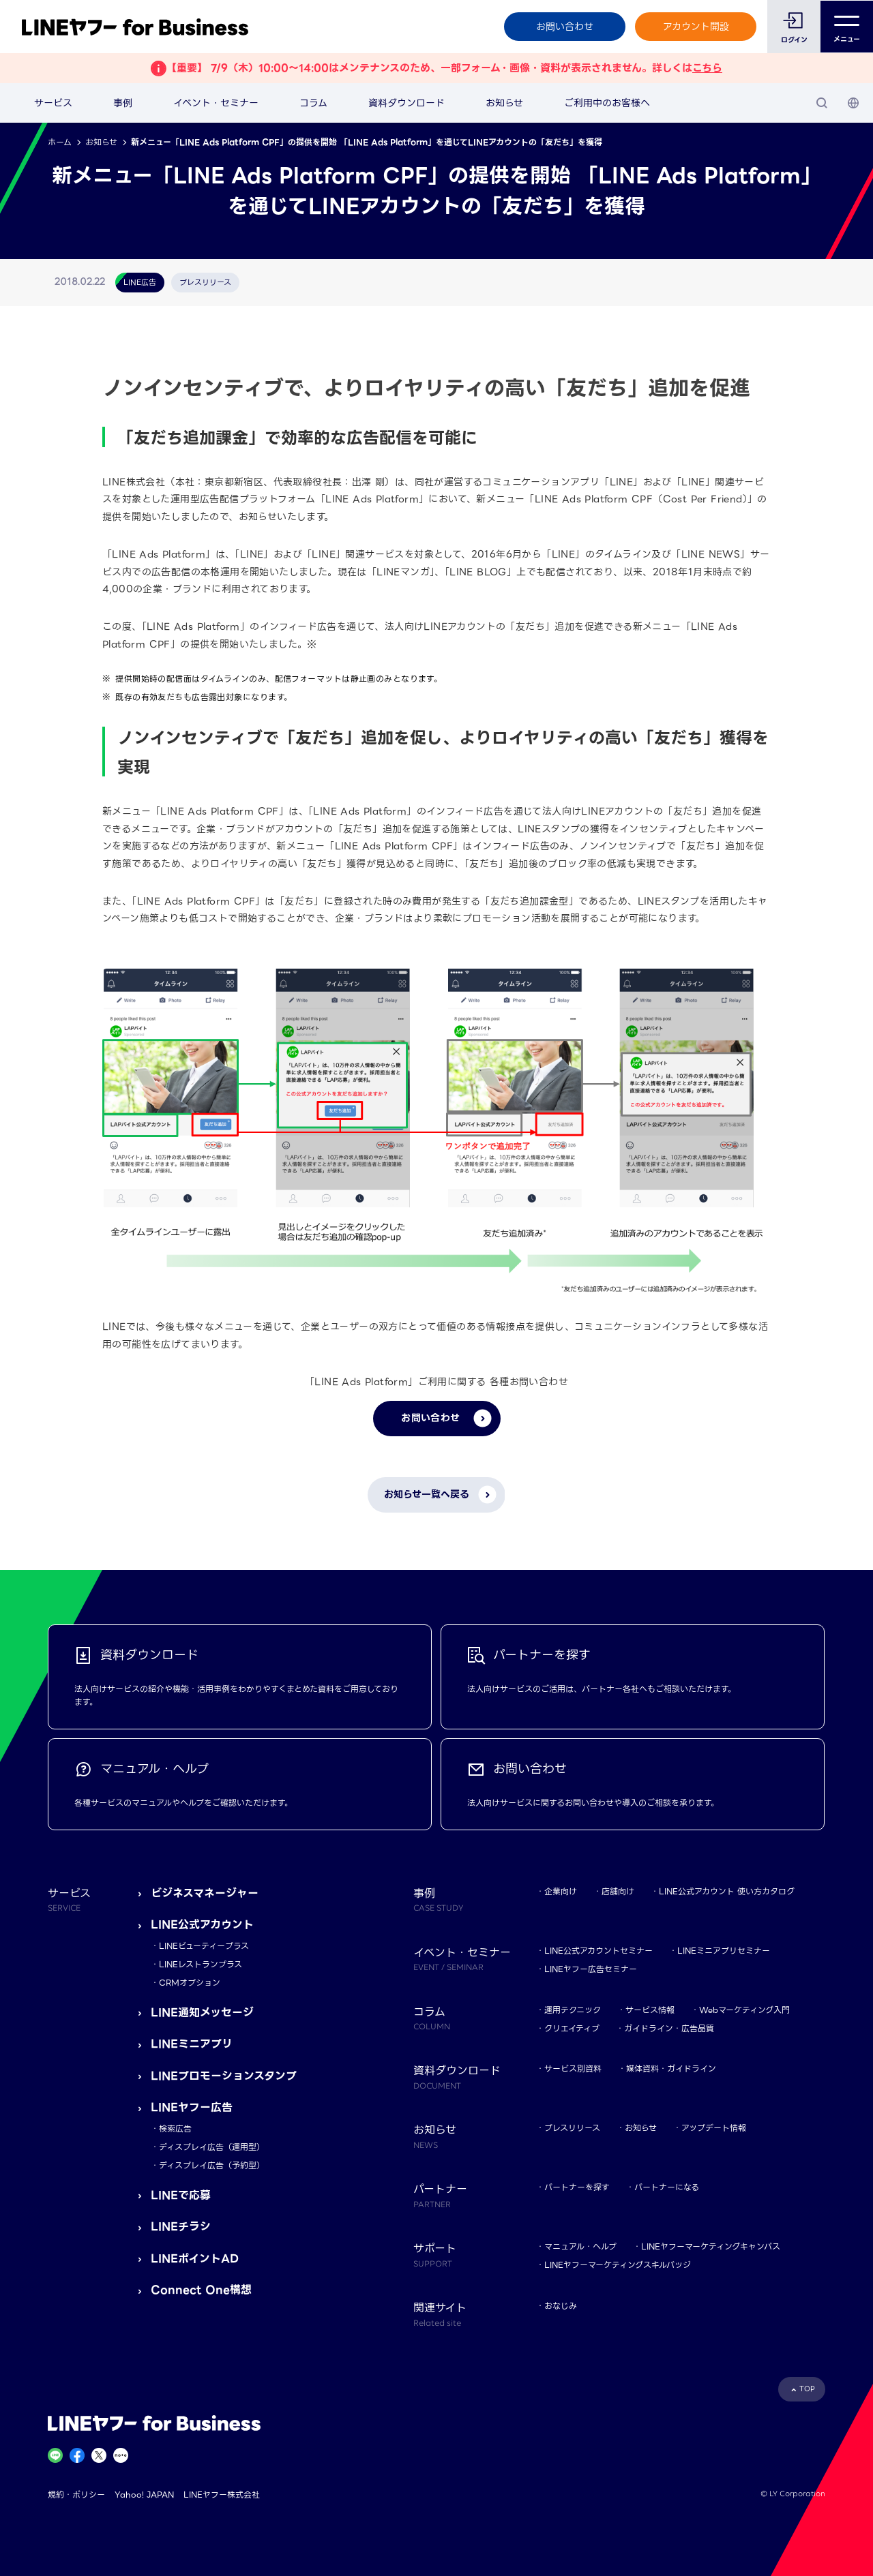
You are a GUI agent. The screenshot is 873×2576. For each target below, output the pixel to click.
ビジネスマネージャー (204, 1893)
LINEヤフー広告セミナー (590, 1969)
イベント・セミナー (215, 102)
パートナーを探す (577, 2187)
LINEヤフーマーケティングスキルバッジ (617, 2264)
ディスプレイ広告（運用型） (212, 2146)
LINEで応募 (181, 2195)
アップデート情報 (713, 2127)
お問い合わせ (564, 26)
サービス (53, 102)
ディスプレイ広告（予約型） (212, 2165)
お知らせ (504, 102)
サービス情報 (650, 2009)
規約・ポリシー (76, 2494)
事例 (122, 102)
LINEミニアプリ (192, 2043)
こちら (707, 68)
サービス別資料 (573, 2068)
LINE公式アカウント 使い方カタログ (727, 1891)
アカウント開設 (695, 26)
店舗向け (618, 1891)
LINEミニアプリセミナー (723, 1950)
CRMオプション (189, 1982)
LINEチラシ (181, 2226)
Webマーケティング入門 (744, 2009)
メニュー (846, 27)
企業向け (560, 1891)
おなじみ (560, 2305)
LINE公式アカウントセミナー (598, 1950)
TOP (807, 2389)
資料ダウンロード (406, 102)
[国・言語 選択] (853, 103)
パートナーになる (666, 2187)
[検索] (822, 103)
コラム (313, 102)
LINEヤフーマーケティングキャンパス (710, 2246)
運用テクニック (572, 2009)
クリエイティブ (572, 2028)
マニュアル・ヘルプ (580, 2246)
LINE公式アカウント (202, 1924)
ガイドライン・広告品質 (669, 2028)
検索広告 (175, 2128)
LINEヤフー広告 (192, 2107)
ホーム (60, 142)
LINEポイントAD (195, 2258)
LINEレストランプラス (200, 1964)
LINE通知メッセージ (202, 2012)
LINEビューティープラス (204, 1945)
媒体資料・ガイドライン (671, 2068)
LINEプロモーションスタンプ (224, 2076)
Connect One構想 (201, 2290)
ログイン (793, 40)
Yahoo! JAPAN (144, 2494)
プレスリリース (572, 2127)
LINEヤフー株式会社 (221, 2494)
